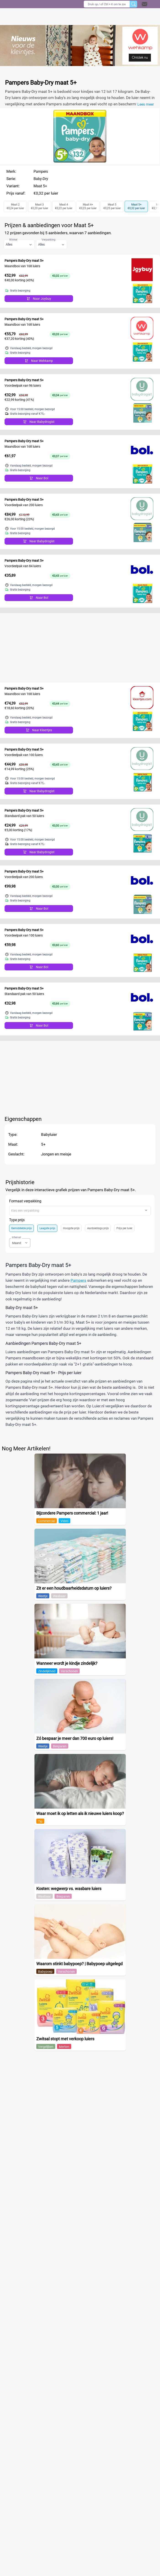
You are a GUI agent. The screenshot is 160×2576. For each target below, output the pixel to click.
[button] (150, 4)
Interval (16, 1237)
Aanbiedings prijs (98, 1228)
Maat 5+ (40, 186)
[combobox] (80, 1211)
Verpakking (48, 239)
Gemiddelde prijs (21, 1228)
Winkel (13, 239)
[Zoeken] (133, 4)
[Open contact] (144, 4)
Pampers (41, 171)
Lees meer (145, 104)
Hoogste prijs (71, 1228)
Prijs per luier (124, 1228)
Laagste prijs (47, 1228)
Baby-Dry (41, 179)
